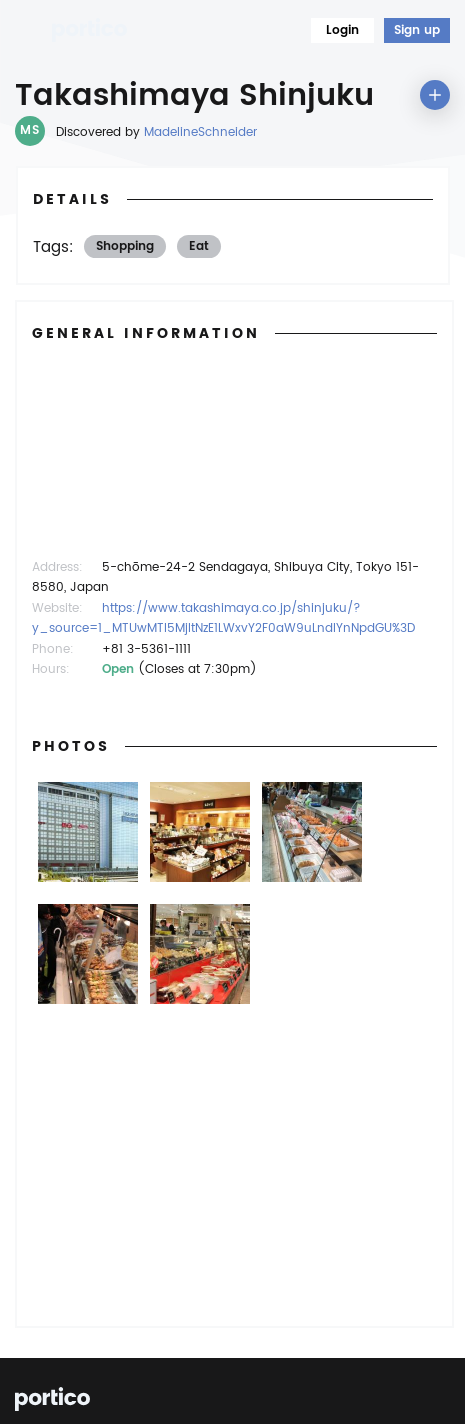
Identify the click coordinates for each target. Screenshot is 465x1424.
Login (342, 30)
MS (29, 130)
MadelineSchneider (200, 132)
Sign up (417, 30)
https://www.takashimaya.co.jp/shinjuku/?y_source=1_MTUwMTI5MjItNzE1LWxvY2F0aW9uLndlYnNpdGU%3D (223, 618)
